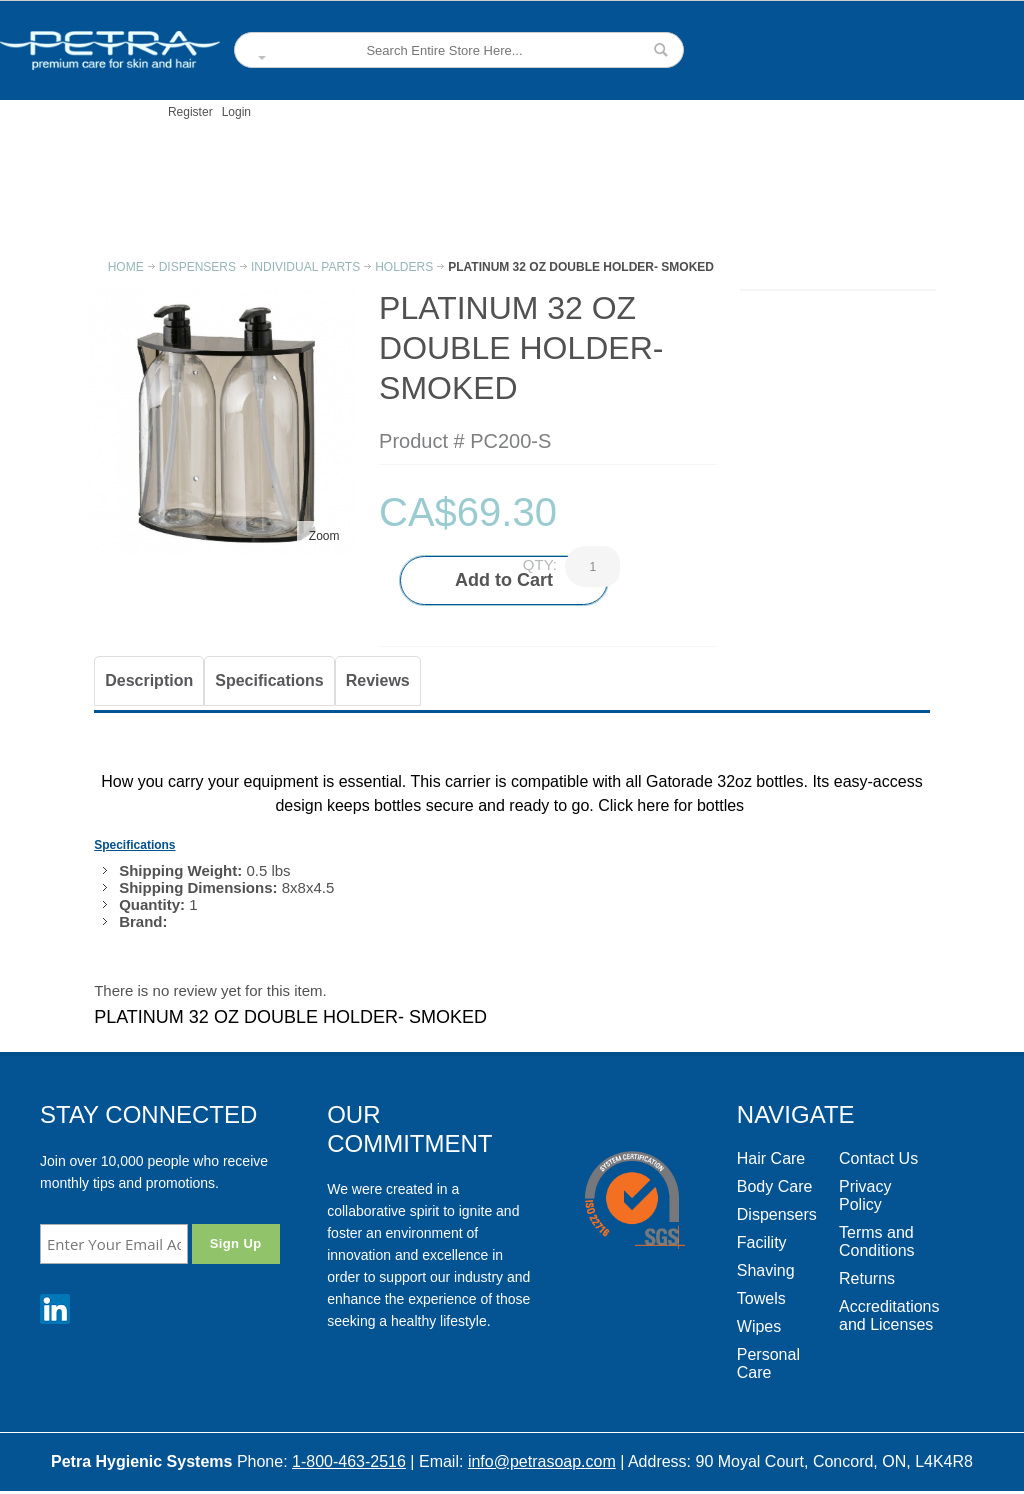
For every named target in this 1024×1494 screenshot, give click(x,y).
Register (190, 112)
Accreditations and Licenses (889, 1315)
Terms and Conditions (877, 1241)
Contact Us (878, 1158)
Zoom (324, 536)
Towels (761, 1298)
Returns (867, 1278)
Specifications (269, 680)
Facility (762, 1242)
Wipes (759, 1326)
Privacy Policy (865, 1195)
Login (236, 112)
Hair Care (771, 1158)
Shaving (766, 1270)
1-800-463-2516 (349, 1461)
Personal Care (768, 1363)
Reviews (378, 680)
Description (149, 680)
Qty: (540, 564)
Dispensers (777, 1214)
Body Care (775, 1186)
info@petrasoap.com (542, 1461)
